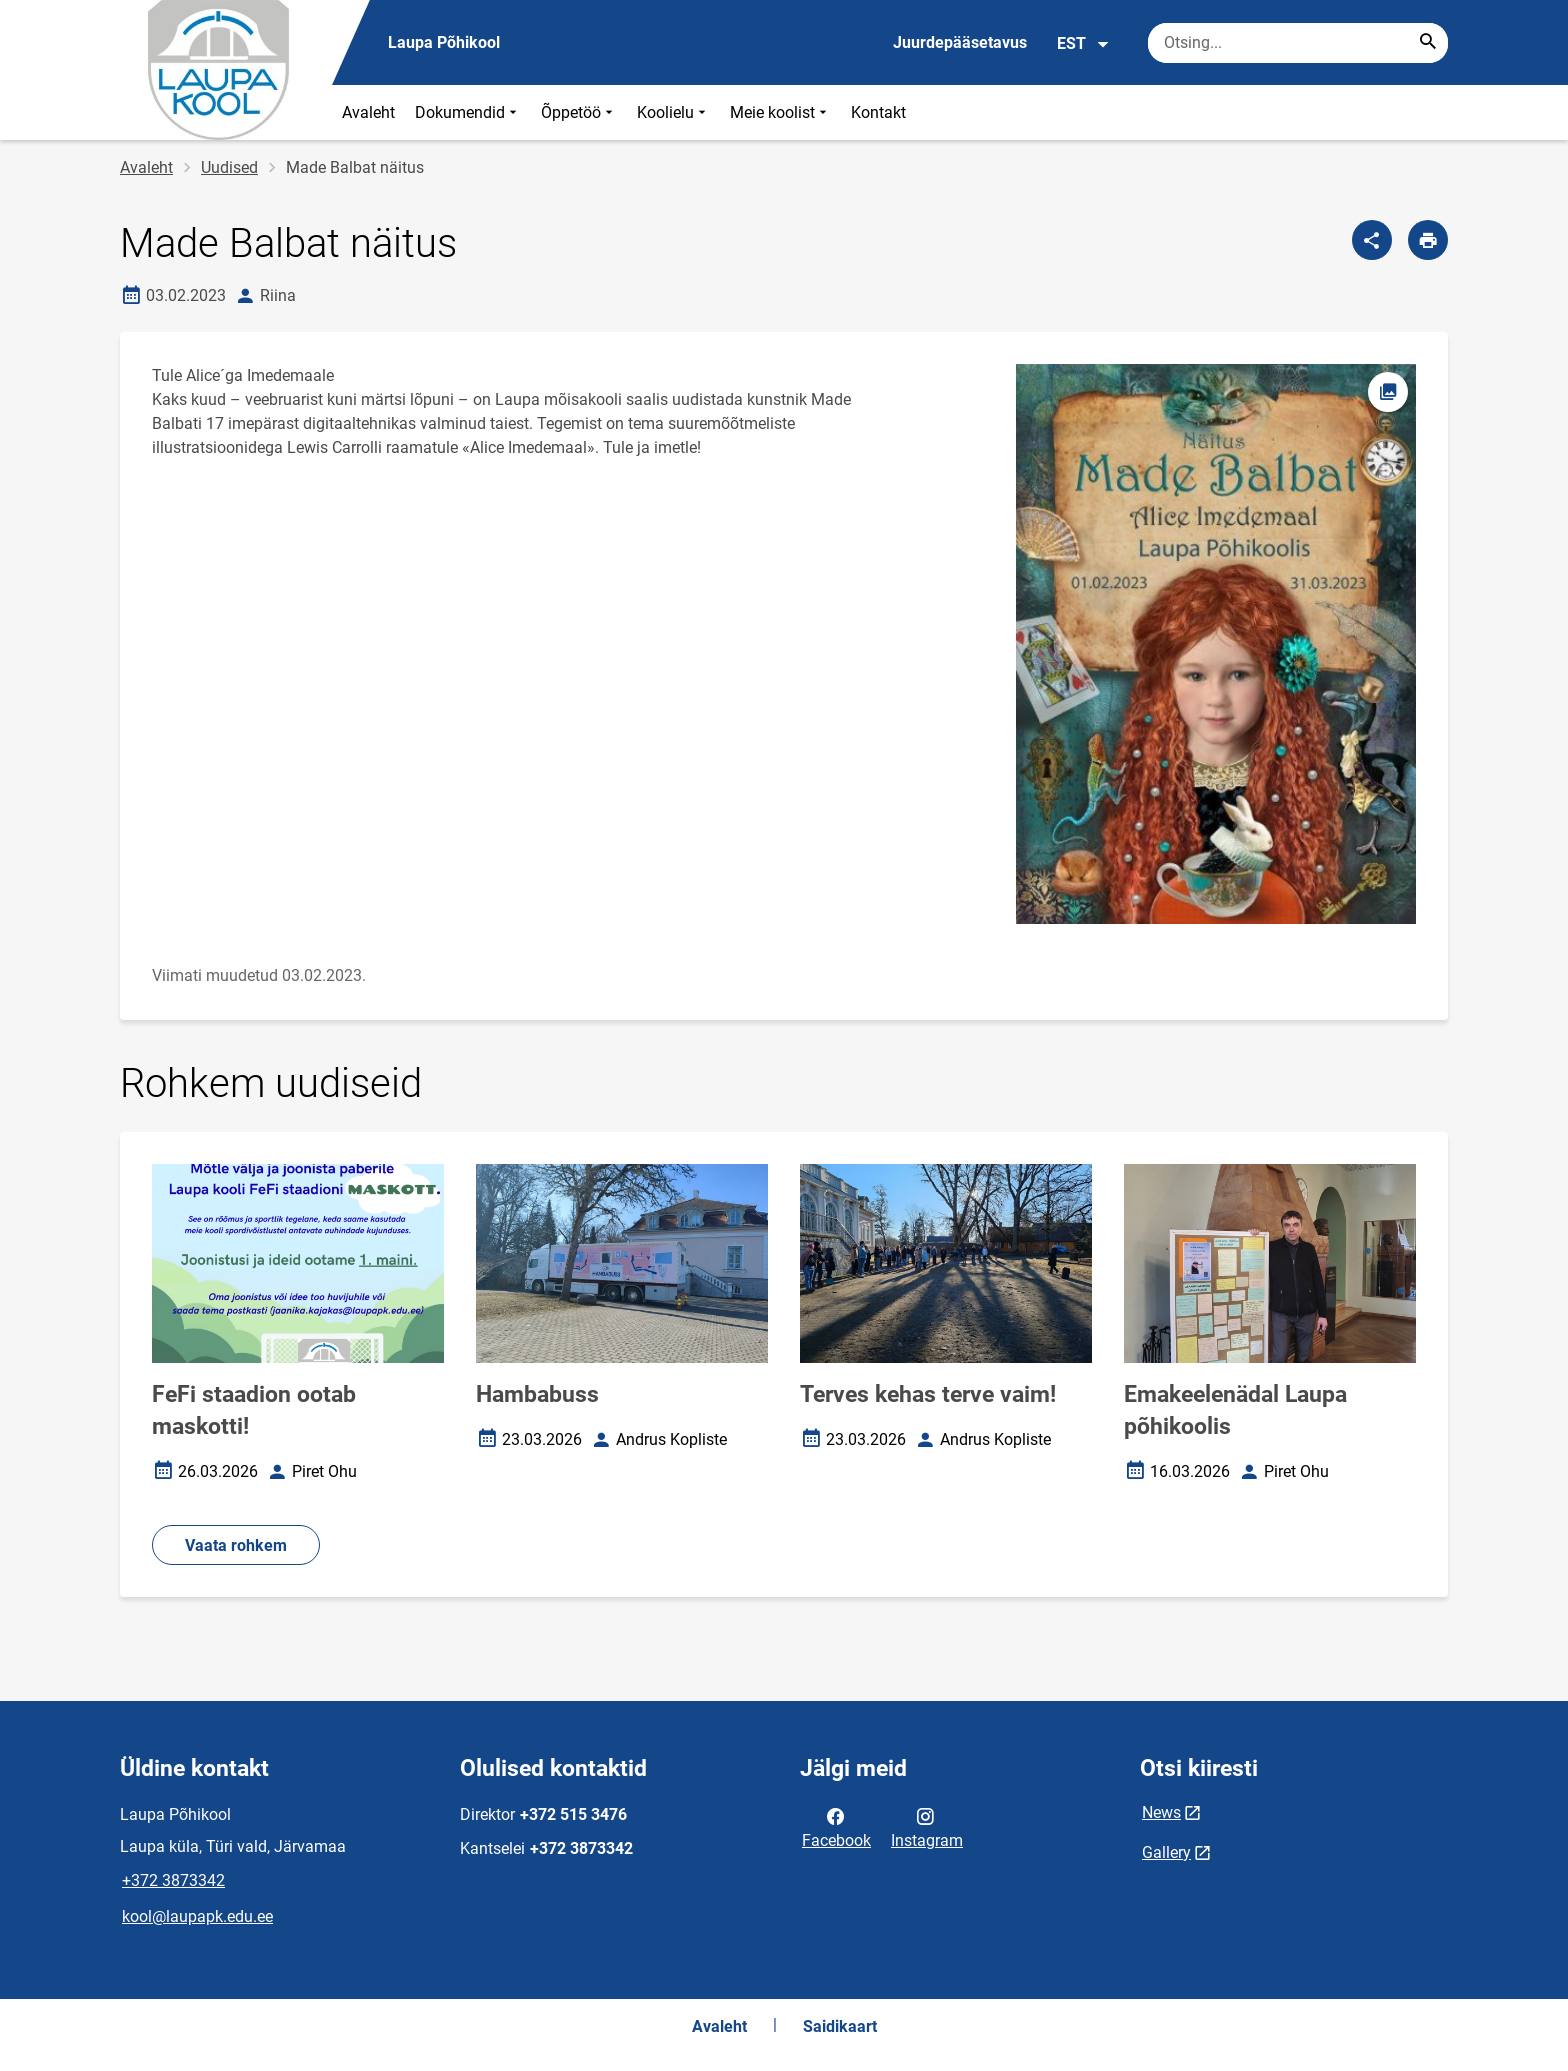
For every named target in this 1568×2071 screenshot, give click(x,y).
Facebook (836, 1827)
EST (1083, 44)
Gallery (1166, 1852)
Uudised (229, 167)
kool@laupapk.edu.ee (197, 1916)
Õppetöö (579, 112)
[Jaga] (1372, 240)
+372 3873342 (173, 1880)
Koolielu (673, 112)
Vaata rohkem (236, 1545)
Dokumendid (468, 112)
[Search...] (1428, 43)
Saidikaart (840, 2026)
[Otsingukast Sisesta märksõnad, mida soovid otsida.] (1298, 43)
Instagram (927, 1827)
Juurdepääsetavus (960, 42)
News (1161, 1812)
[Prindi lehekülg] (1428, 240)
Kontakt (878, 112)
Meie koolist (780, 112)
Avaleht (368, 112)
